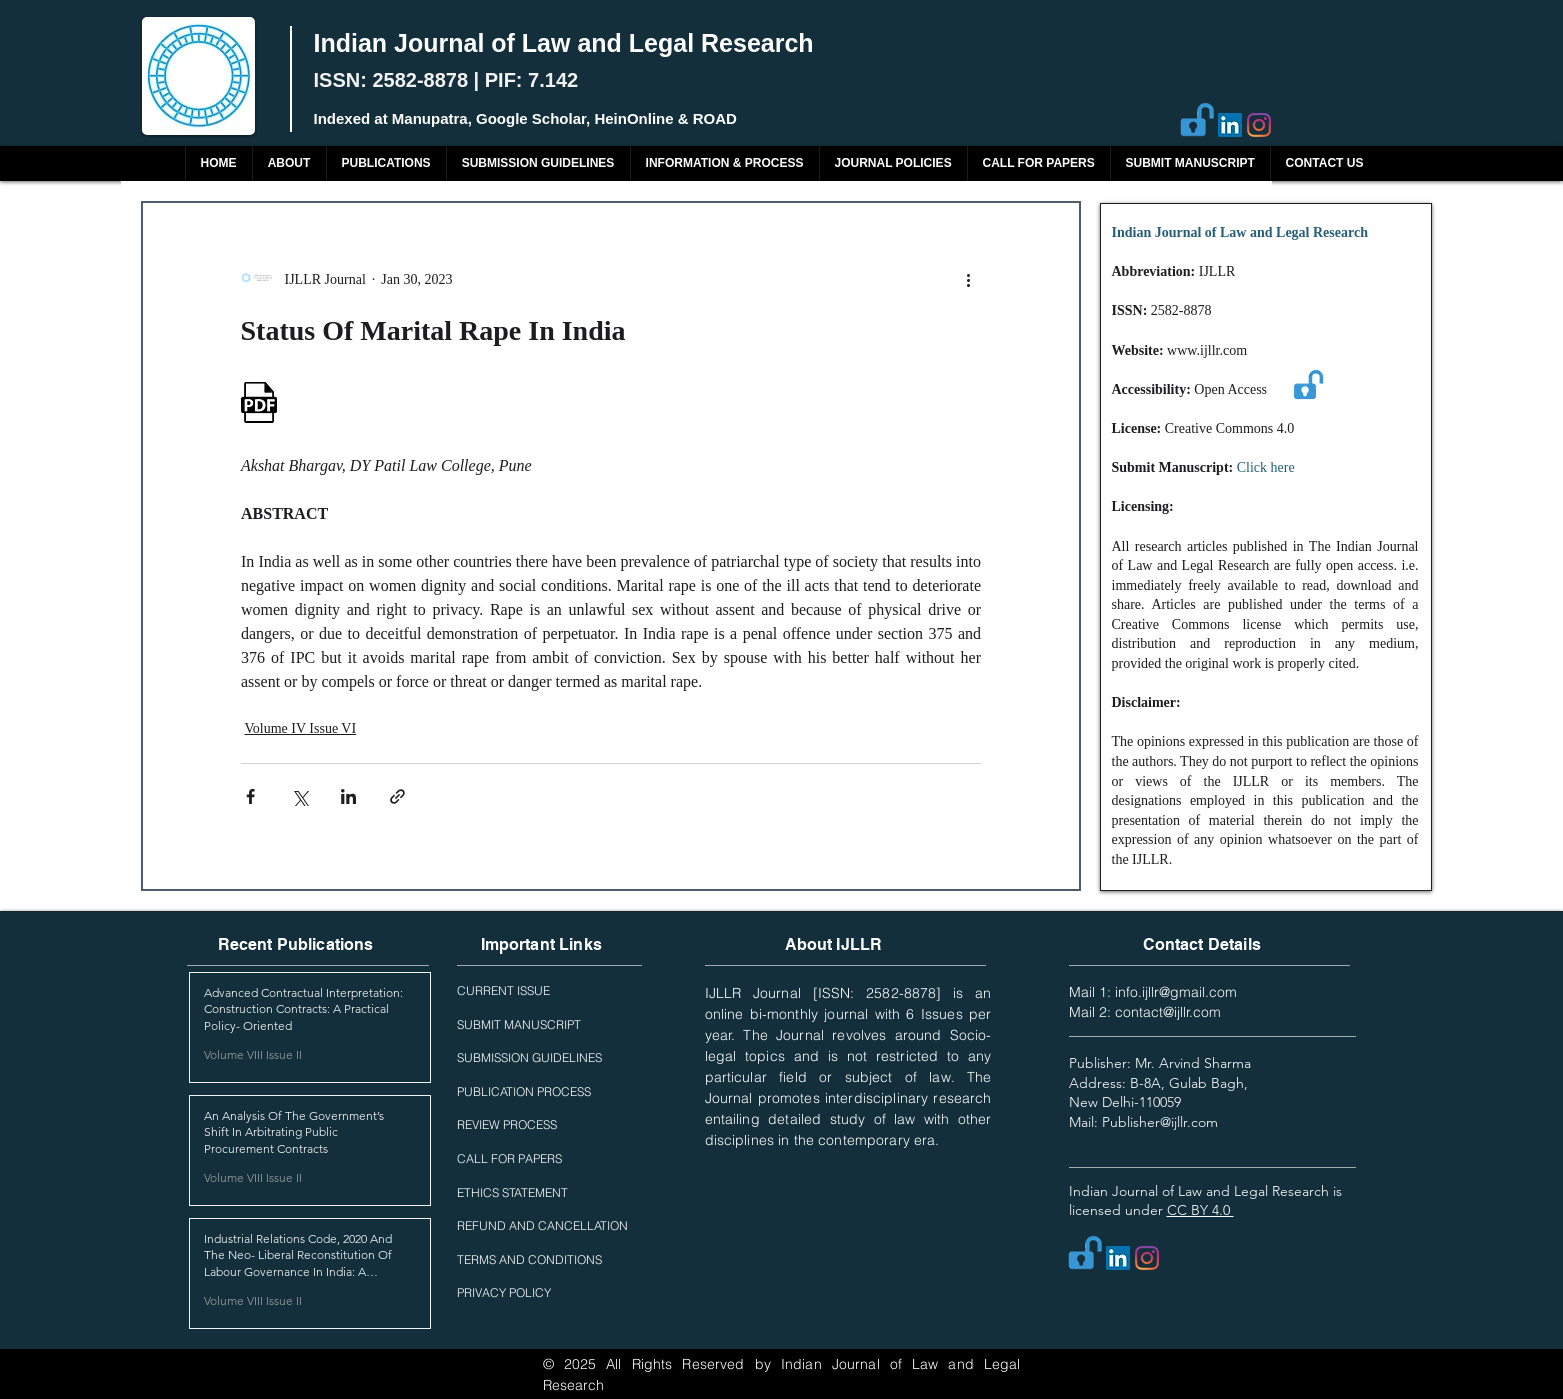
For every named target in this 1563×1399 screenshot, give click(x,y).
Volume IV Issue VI (301, 728)
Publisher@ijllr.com (1160, 1122)
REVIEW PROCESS (507, 1124)
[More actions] (969, 279)
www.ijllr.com (1207, 350)
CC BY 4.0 (1200, 1210)
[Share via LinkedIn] (348, 796)
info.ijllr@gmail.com (1176, 992)
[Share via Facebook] (250, 796)
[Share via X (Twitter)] (299, 796)
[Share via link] (397, 796)
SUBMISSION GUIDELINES (529, 1057)
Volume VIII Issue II (253, 1054)
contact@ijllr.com (1168, 1012)
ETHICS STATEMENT (512, 1192)
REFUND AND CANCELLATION (542, 1225)
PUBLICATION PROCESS (524, 1091)
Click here (1266, 467)
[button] (386, 163)
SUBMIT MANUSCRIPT (519, 1024)
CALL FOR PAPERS (509, 1158)
